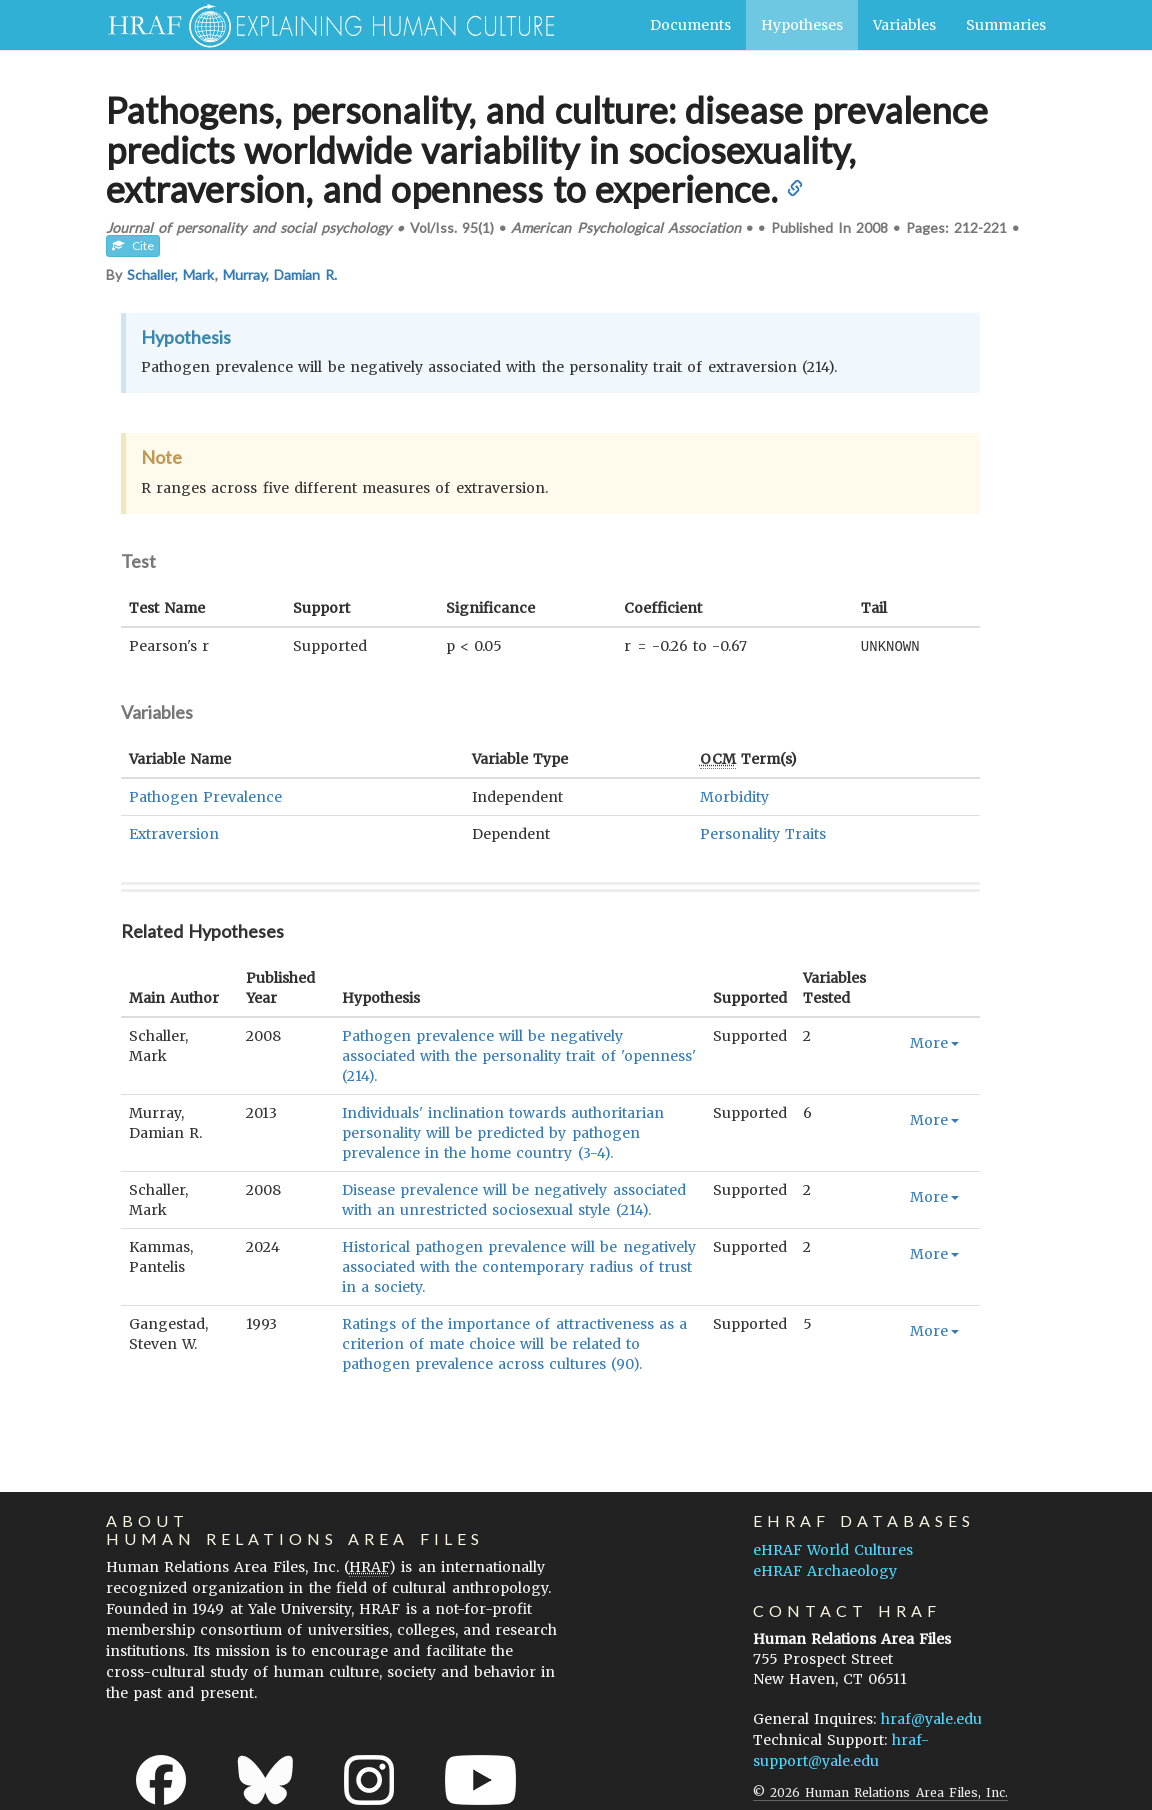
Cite (133, 245)
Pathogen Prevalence (205, 796)
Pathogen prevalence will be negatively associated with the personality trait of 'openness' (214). (519, 1055)
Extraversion (174, 833)
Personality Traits (763, 833)
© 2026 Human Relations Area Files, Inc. (880, 1791)
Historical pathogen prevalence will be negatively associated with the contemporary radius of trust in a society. (519, 1266)
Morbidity (734, 796)
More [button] (934, 1042)
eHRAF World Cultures (833, 1549)
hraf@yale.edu (931, 1718)
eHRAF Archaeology (825, 1570)
